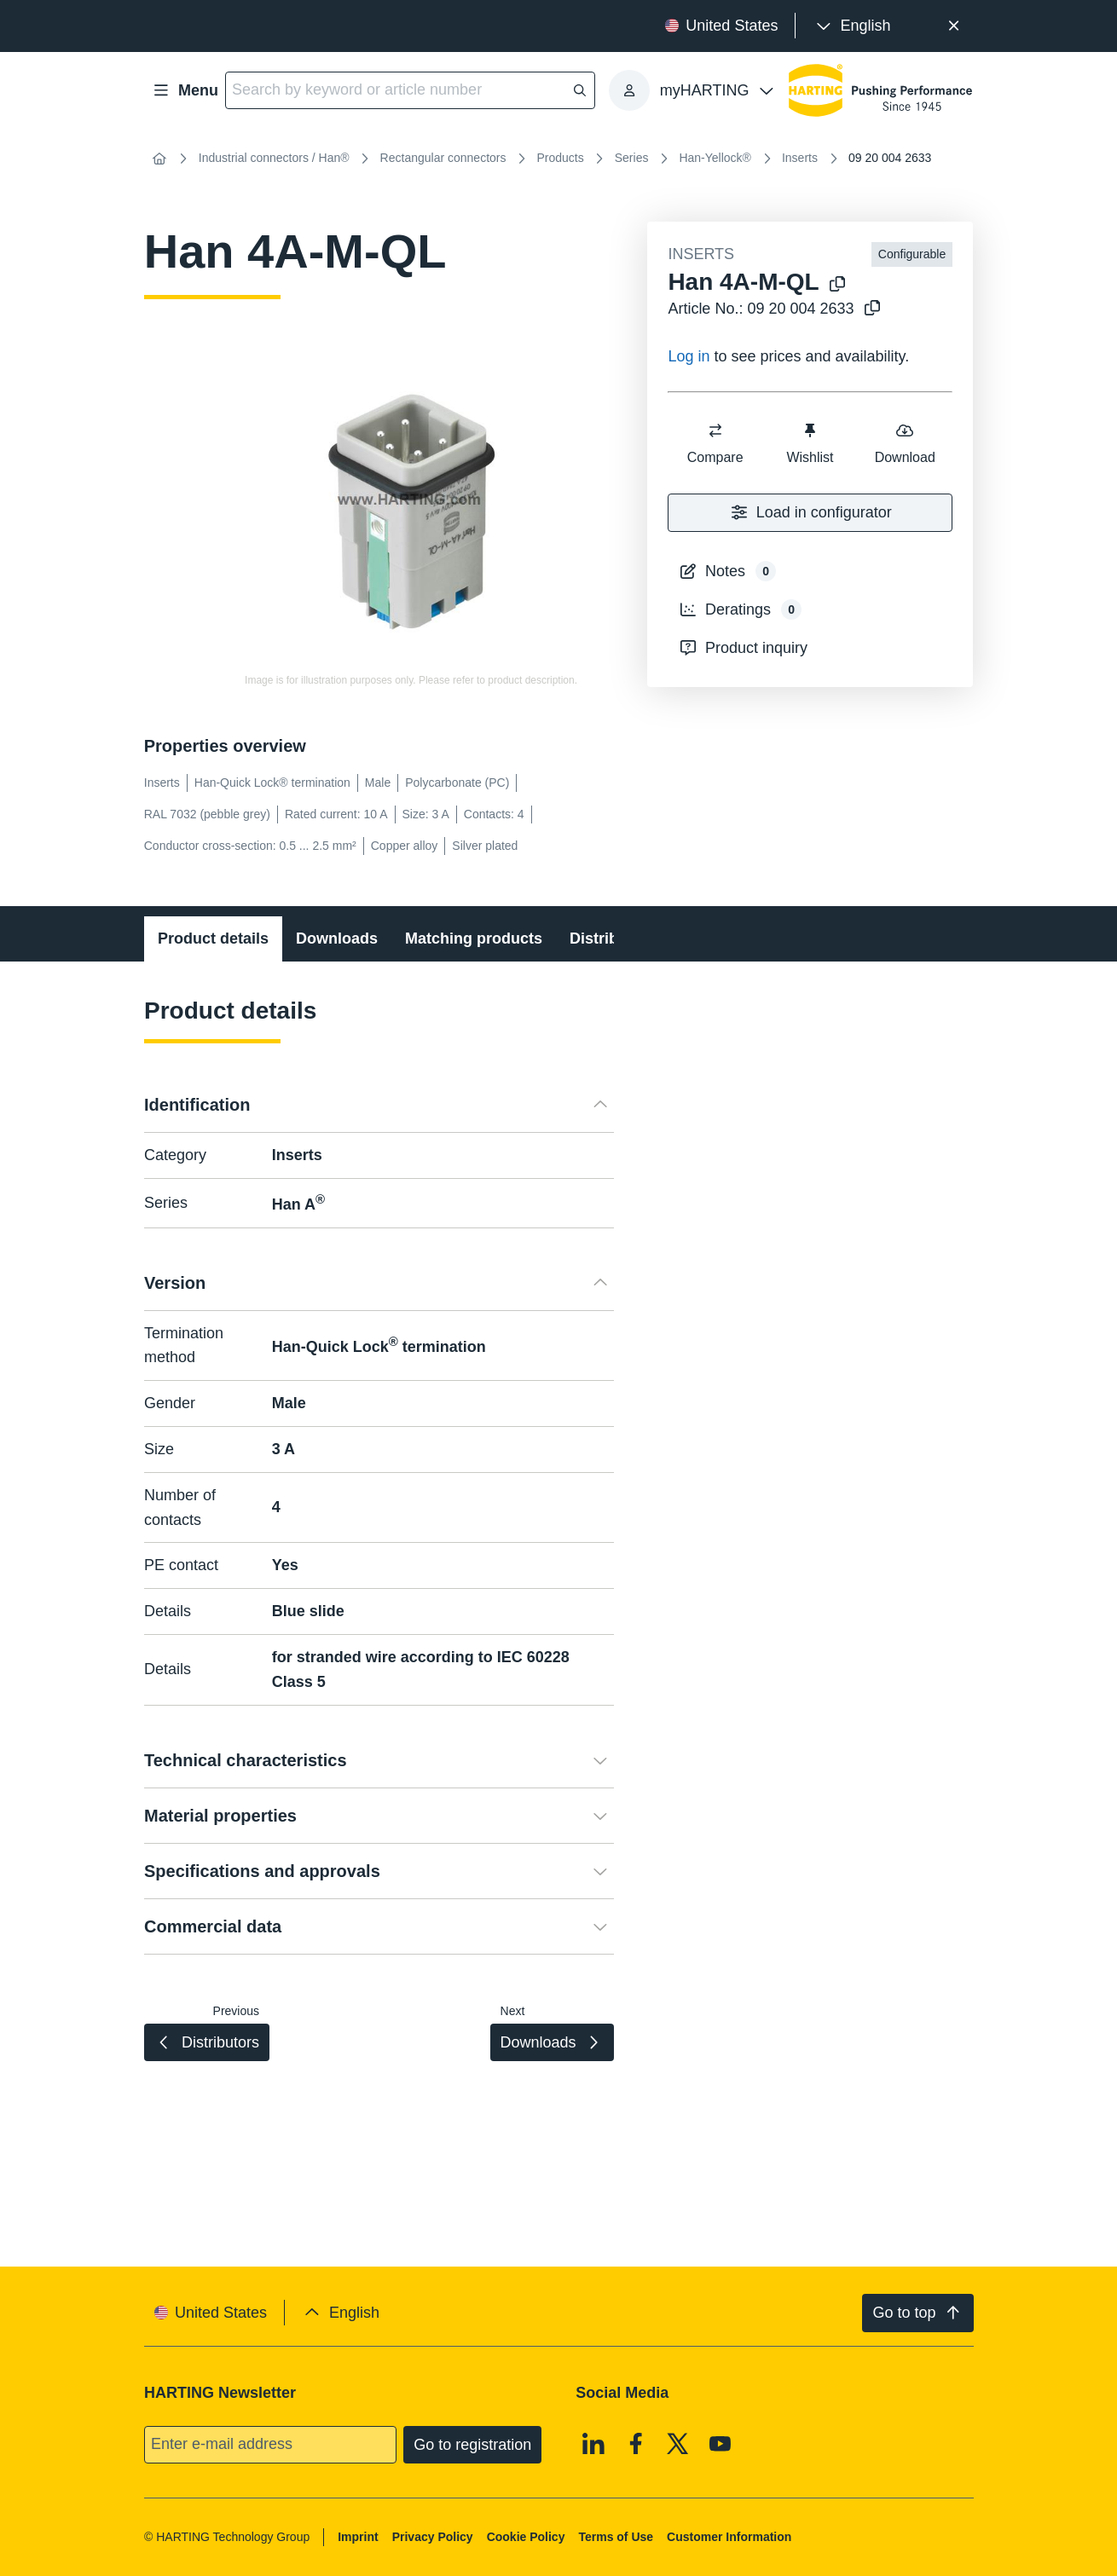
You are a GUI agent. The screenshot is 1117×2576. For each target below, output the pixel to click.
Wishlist (810, 443)
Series (632, 158)
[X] (678, 2443)
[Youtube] (720, 2443)
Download (905, 443)
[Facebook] (636, 2443)
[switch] (715, 430)
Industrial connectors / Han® (274, 158)
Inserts (800, 158)
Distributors (613, 938)
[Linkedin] (593, 2443)
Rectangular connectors (443, 158)
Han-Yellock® (715, 158)
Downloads (337, 938)
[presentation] (851, 26)
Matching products (473, 938)
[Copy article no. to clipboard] (872, 309)
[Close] (954, 26)
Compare (715, 443)
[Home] (159, 158)
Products (559, 158)
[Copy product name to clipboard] (837, 285)
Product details (213, 938)
